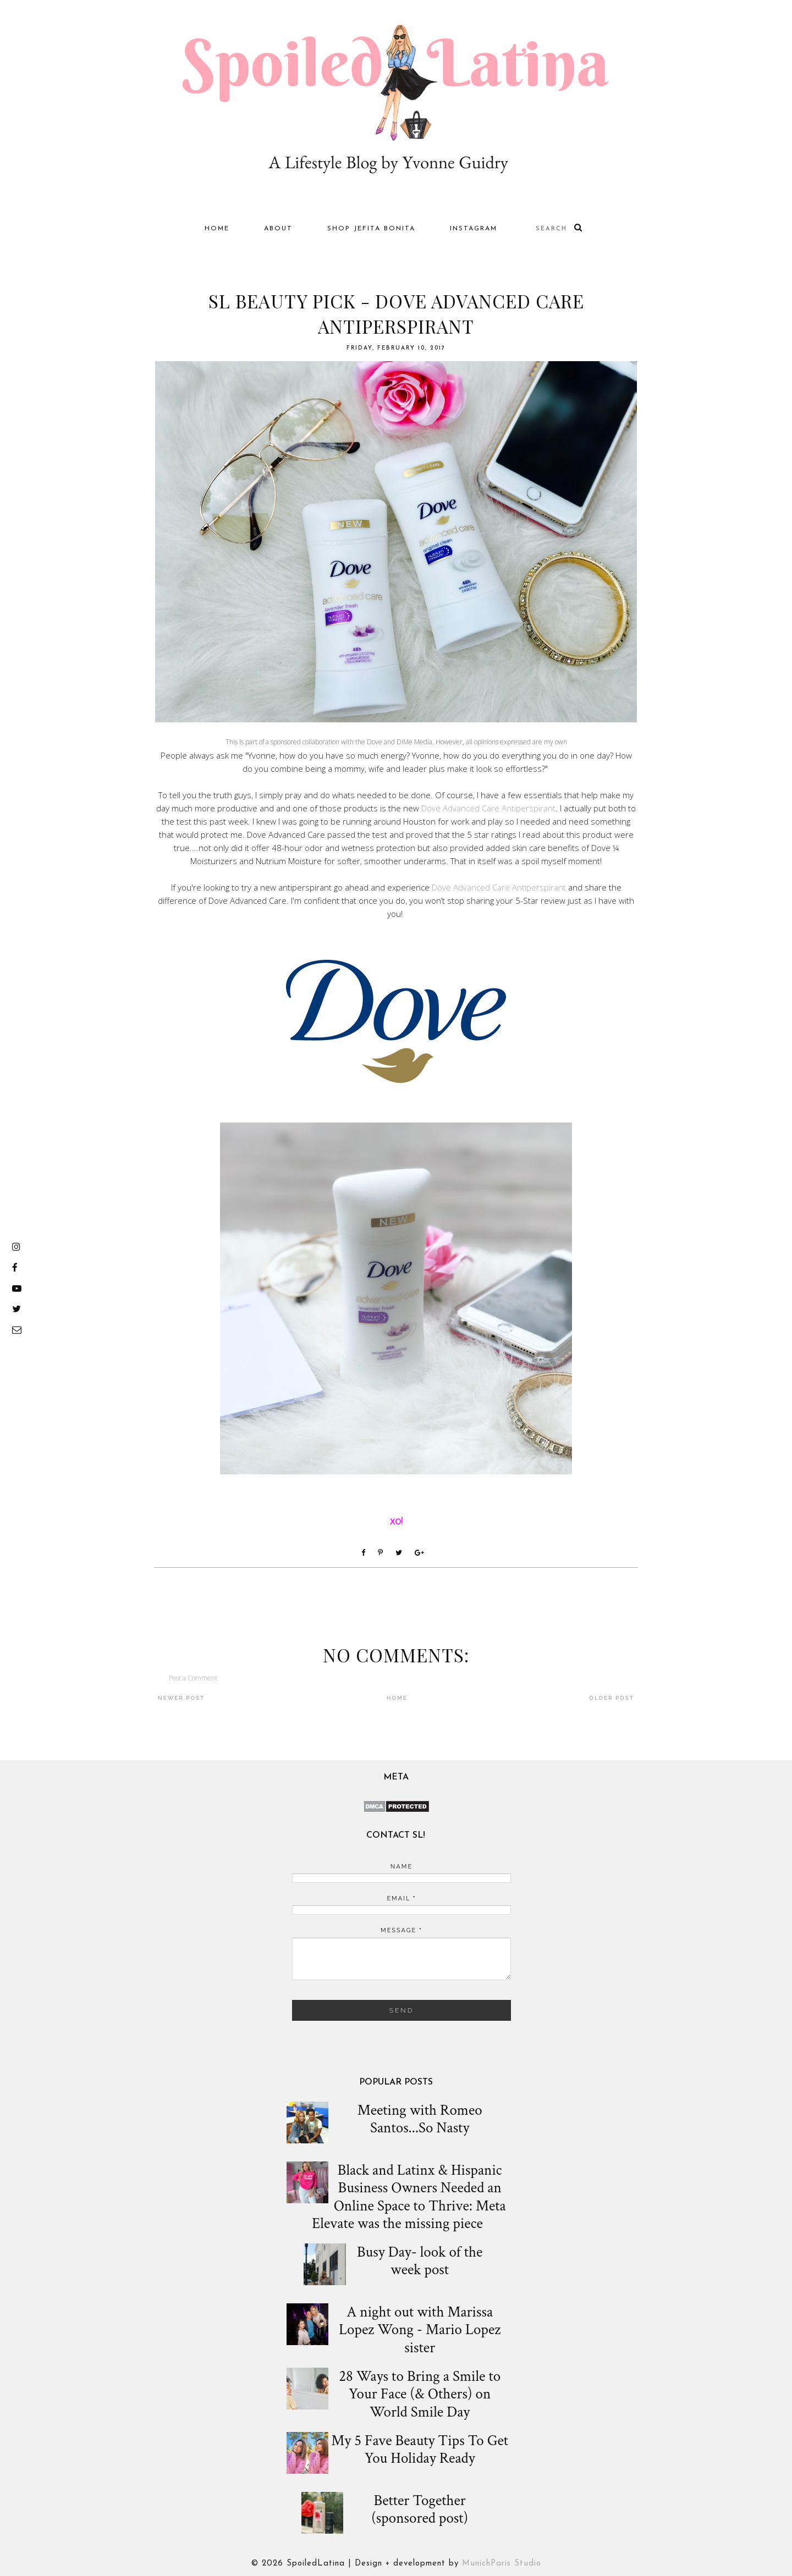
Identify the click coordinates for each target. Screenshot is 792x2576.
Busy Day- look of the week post (419, 2261)
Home (217, 228)
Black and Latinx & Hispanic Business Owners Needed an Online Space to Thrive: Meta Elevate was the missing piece (408, 2197)
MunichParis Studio (501, 2564)
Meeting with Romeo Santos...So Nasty (420, 2119)
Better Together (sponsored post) (419, 2510)
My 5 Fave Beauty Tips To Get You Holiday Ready (419, 2450)
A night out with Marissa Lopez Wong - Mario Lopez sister (420, 2330)
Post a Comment (193, 1678)
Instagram (473, 228)
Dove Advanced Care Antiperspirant (488, 808)
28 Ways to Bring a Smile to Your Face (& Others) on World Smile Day (420, 2394)
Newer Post (181, 1698)
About (278, 228)
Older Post (611, 1698)
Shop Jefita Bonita (371, 228)
